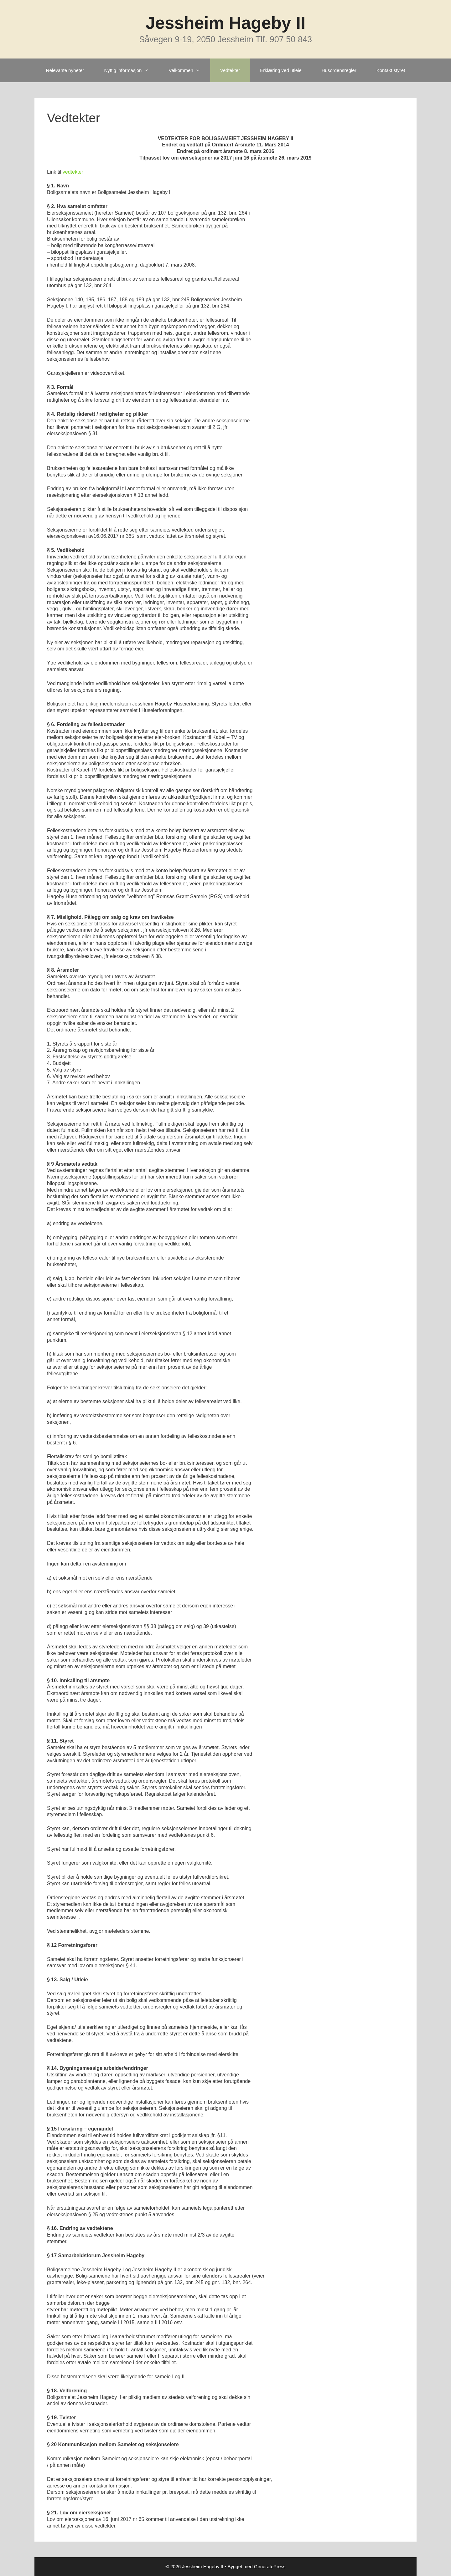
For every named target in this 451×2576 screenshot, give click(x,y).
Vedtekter (230, 70)
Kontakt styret (390, 70)
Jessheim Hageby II (226, 23)
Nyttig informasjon (131, 70)
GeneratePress (270, 2566)
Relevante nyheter (65, 70)
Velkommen (189, 70)
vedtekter (73, 172)
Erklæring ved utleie (281, 70)
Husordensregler (339, 70)
